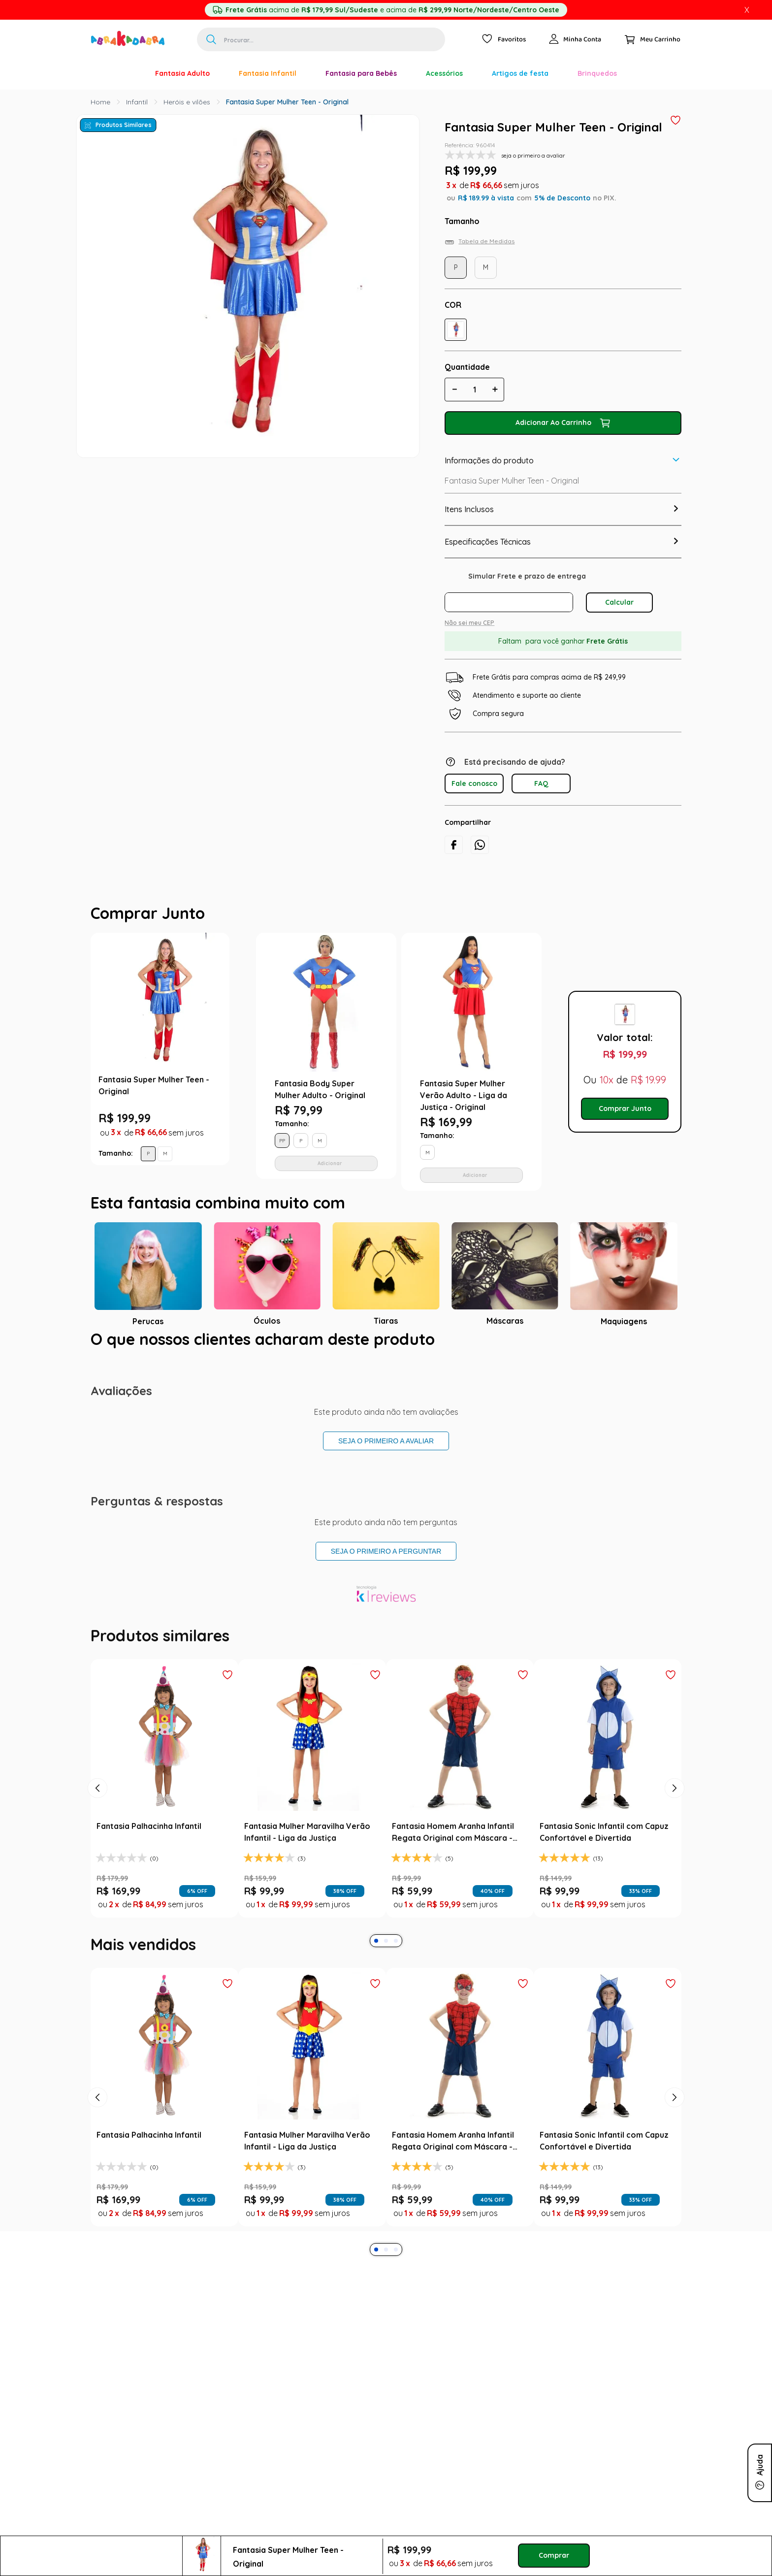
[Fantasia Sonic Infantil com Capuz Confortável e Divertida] (607, 1788)
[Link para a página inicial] (100, 102)
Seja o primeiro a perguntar (386, 1551)
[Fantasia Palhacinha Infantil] (164, 1788)
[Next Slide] (674, 1788)
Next (551, 1062)
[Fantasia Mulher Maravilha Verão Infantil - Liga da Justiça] (312, 1788)
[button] (456, 330)
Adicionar (330, 1163)
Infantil (137, 102)
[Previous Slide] (97, 1788)
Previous (239, 1062)
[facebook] (454, 845)
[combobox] (321, 39)
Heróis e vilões (186, 102)
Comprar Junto (625, 1108)
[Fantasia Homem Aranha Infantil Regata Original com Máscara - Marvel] (460, 1788)
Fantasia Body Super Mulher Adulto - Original (320, 1089)
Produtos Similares (124, 125)
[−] (454, 389)
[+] (494, 389)
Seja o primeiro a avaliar (386, 1441)
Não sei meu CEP (469, 622)
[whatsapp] (480, 845)
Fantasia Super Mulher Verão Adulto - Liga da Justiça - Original (463, 1095)
